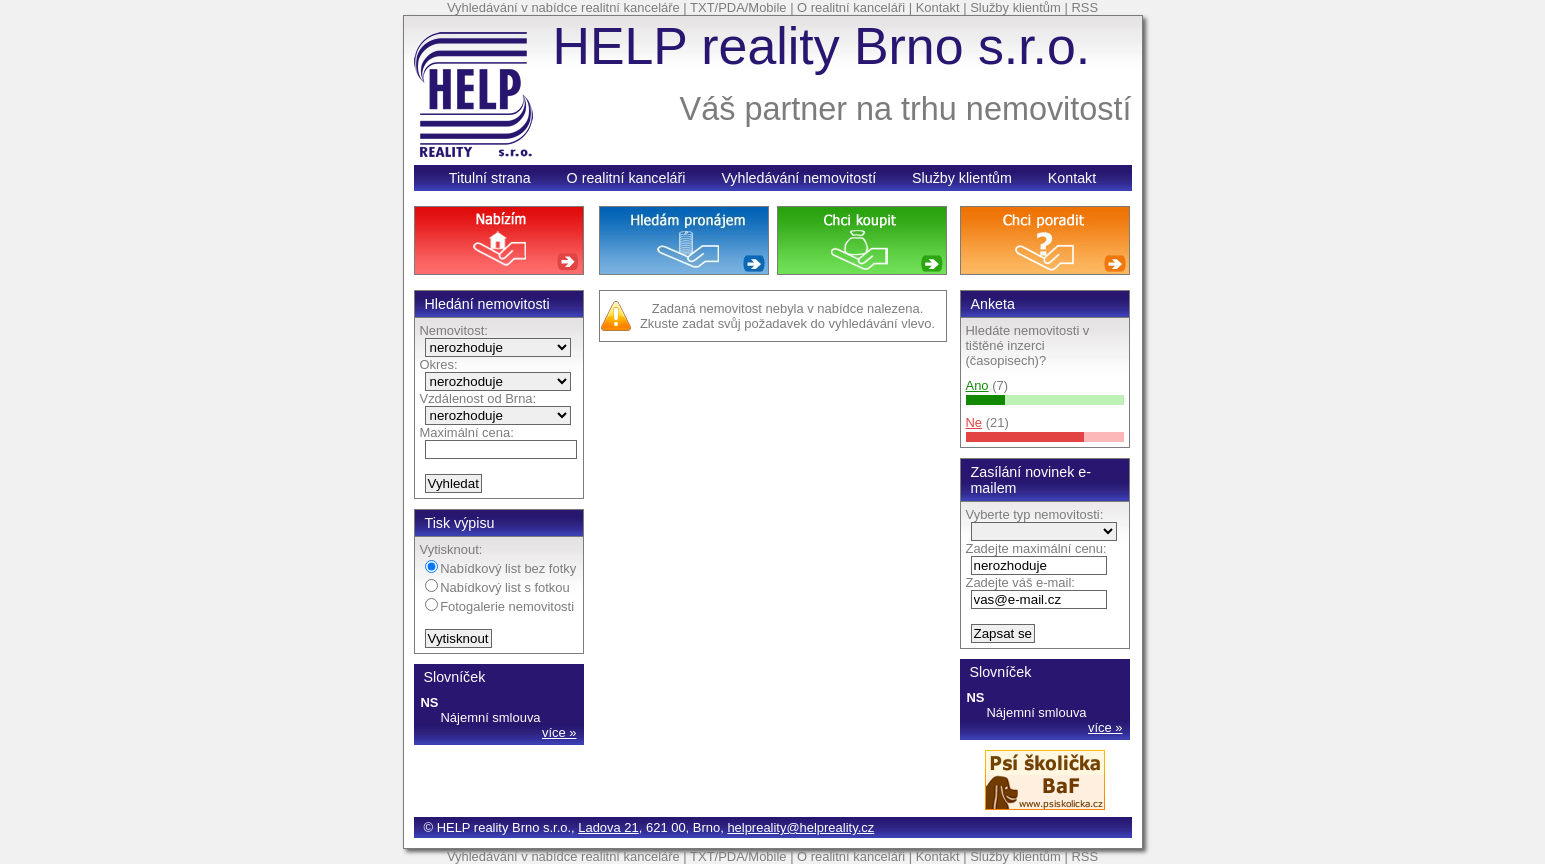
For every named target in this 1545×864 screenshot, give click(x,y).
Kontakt (938, 7)
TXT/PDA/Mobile (738, 7)
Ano (977, 385)
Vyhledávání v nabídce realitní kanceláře (563, 7)
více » (559, 732)
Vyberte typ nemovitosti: (1035, 514)
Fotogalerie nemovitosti (500, 606)
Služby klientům (1015, 7)
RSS (1084, 7)
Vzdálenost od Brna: (478, 398)
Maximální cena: (467, 432)
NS (430, 702)
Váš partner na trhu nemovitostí (906, 109)
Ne (974, 422)
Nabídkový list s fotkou (497, 587)
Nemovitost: (454, 330)
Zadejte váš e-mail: (1020, 582)
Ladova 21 (608, 827)
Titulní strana (490, 178)
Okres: (439, 364)
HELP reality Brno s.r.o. (822, 46)
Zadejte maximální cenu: (1036, 548)
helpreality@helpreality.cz (800, 827)
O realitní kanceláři (851, 7)
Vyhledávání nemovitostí (798, 178)
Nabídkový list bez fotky (501, 568)
